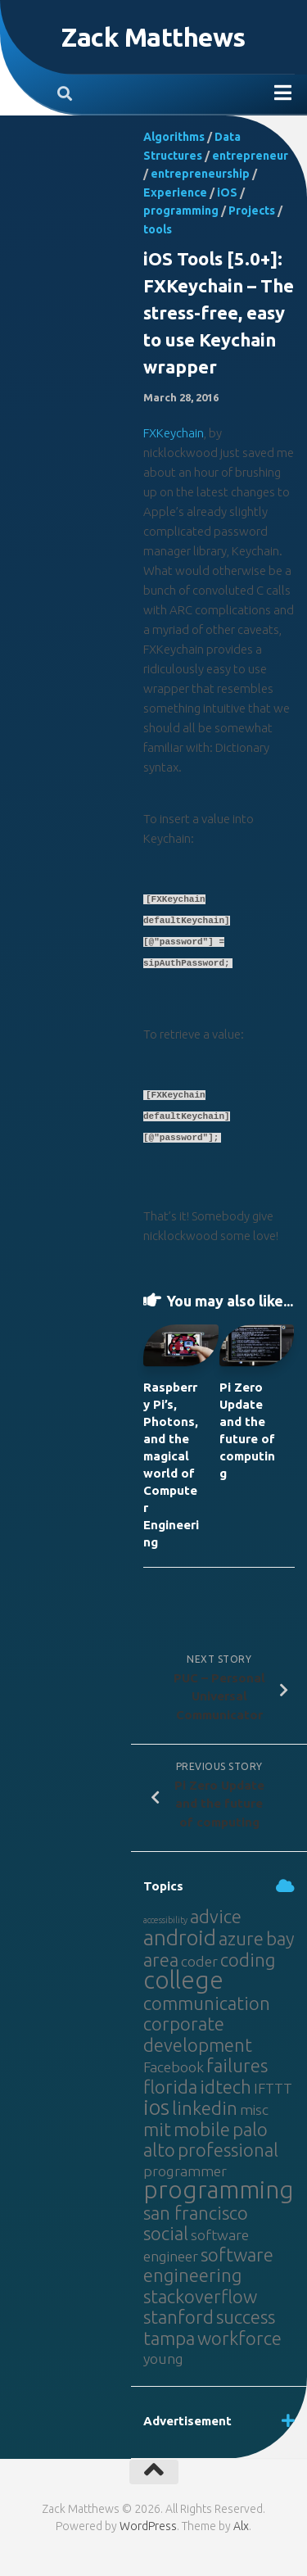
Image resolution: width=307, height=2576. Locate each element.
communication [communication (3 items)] (206, 2003)
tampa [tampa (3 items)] (169, 2338)
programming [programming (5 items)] (218, 2189)
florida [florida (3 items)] (170, 2086)
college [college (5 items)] (183, 1980)
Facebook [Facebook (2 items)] (173, 2067)
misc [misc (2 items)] (254, 2109)
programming (181, 210)
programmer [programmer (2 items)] (185, 2171)
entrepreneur (250, 155)
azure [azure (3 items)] (241, 1938)
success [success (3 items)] (245, 2317)
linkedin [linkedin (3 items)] (204, 2108)
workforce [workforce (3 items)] (239, 2338)
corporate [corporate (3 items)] (183, 2023)
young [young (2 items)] (163, 2358)
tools (157, 229)
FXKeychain (173, 433)
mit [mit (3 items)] (157, 2129)
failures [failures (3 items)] (237, 2065)
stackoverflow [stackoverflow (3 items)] (200, 2296)
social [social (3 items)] (165, 2233)
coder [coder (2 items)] (199, 1961)
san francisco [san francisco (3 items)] (195, 2213)
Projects (251, 210)
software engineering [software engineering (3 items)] (208, 2265)
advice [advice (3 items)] (216, 1916)
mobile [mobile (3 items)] (202, 2129)
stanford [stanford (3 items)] (178, 2317)
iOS (227, 192)
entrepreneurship (200, 173)
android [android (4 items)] (179, 1937)
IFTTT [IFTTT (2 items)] (273, 2088)
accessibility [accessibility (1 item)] (165, 1920)
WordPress (148, 2526)
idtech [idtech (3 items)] (225, 2086)
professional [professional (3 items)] (228, 2149)
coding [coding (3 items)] (247, 1959)
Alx (241, 2526)
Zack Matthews (153, 37)
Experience (175, 192)
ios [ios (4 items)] (156, 2107)
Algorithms (174, 136)
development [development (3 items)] (197, 2045)
